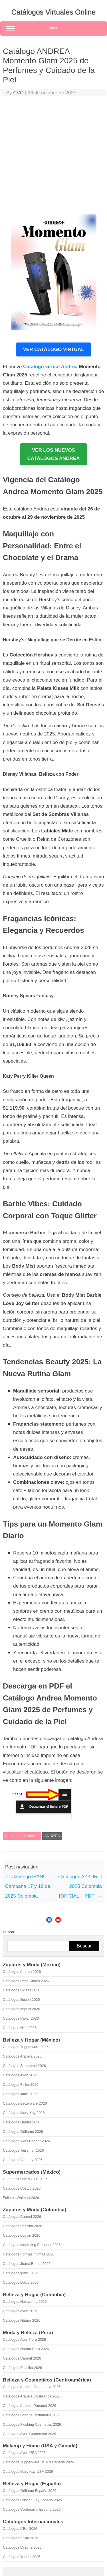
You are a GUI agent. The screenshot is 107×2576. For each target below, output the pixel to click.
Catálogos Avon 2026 (20, 2075)
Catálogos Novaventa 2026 (25, 2301)
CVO (18, 93)
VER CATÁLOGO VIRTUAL (53, 349)
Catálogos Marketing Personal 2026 (31, 2245)
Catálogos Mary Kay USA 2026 (28, 2471)
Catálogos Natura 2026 (21, 2122)
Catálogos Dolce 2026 (21, 2282)
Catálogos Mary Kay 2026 (24, 2113)
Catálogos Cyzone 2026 (22, 2547)
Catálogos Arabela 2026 (22, 2056)
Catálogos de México (22, 1836)
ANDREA (52, 1836)
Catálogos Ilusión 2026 (21, 1999)
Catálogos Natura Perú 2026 (26, 2349)
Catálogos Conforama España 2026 (31, 2509)
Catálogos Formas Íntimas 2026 (28, 2254)
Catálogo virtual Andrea (50, 366)
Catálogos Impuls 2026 (21, 2009)
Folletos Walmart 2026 (21, 2198)
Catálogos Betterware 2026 (25, 2103)
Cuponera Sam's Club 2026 (25, 2179)
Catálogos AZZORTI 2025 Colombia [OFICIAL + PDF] (80, 1886)
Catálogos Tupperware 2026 (26, 2047)
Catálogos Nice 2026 (20, 2028)
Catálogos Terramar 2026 (23, 2150)
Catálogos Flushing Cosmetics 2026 (32, 2424)
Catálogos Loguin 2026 (21, 2235)
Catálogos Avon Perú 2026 (24, 2339)
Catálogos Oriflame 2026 (23, 2131)
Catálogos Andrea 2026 (22, 1971)
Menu (53, 28)
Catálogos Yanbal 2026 (21, 2557)
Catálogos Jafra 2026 (20, 2094)
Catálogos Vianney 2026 (23, 2160)
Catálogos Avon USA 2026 (24, 2453)
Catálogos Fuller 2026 (21, 2084)
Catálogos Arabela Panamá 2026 (29, 2405)
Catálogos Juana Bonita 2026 (27, 2263)
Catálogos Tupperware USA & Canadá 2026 (38, 2462)
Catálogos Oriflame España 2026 (29, 2490)
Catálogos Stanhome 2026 (24, 2066)
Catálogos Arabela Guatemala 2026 (31, 2387)
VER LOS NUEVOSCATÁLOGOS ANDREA (53, 454)
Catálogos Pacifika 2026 (22, 2226)
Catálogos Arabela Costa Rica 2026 (31, 2396)
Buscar (8, 1932)
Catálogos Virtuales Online (53, 12)
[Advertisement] (53, 156)
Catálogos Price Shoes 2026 (26, 1981)
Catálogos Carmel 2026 (22, 2216)
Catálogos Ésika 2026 (20, 2538)
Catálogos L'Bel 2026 (20, 2528)
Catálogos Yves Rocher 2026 (26, 2141)
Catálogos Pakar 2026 (21, 2018)
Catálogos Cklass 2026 (21, 1990)
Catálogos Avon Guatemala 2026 (29, 2434)
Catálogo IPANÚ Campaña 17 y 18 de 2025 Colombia (27, 1886)
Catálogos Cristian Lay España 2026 (32, 2500)
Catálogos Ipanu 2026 (21, 2273)
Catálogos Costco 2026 (22, 2188)
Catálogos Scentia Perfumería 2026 (31, 2415)
